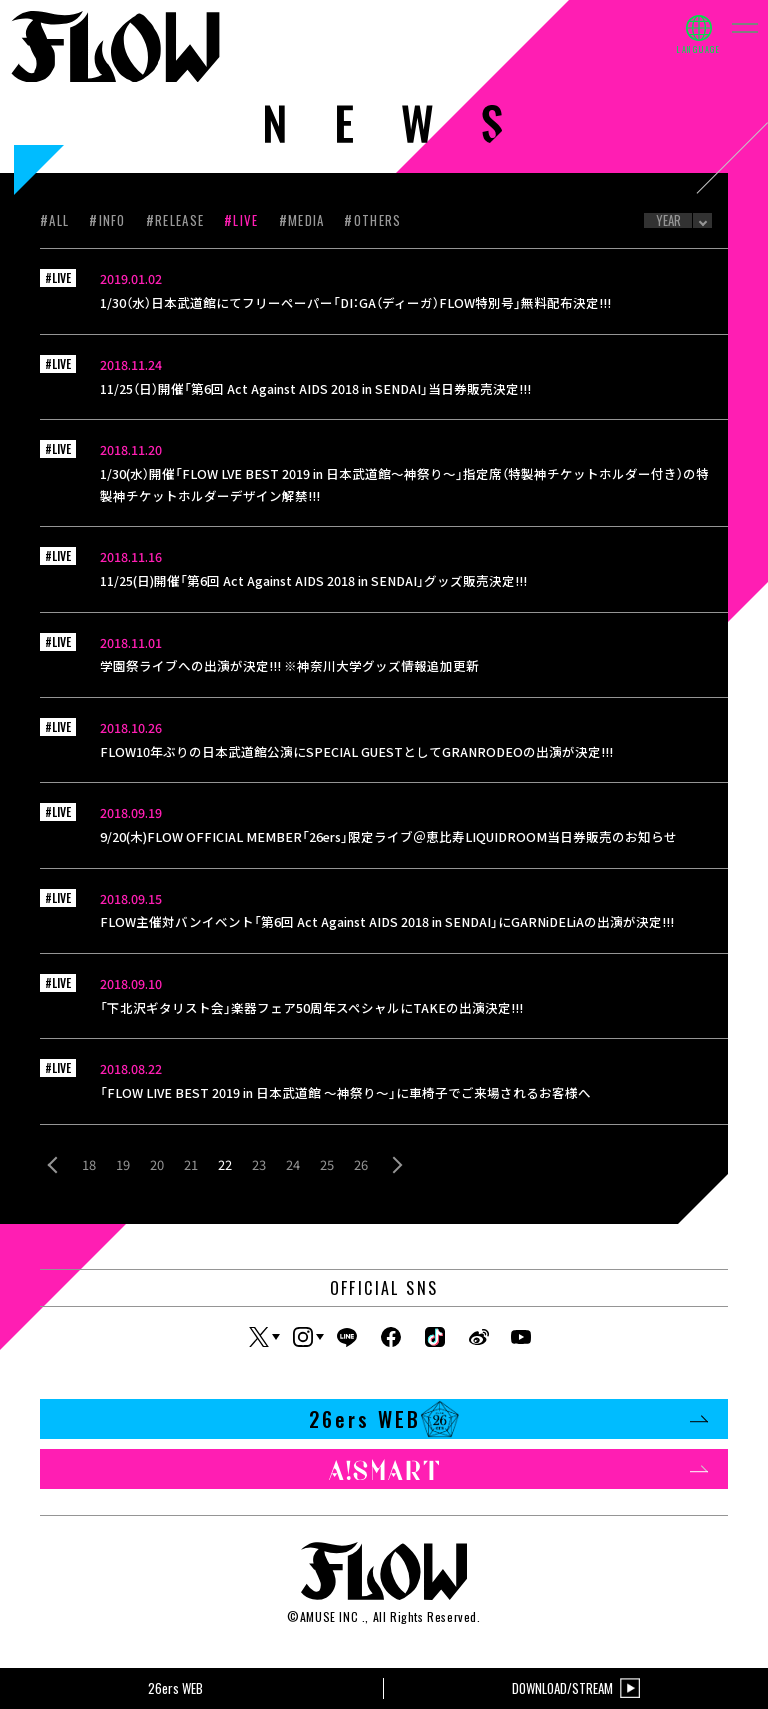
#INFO (107, 220)
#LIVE (241, 220)
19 (123, 1164)
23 (259, 1164)
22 (225, 1164)
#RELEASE (175, 220)
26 (361, 1164)
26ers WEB (508, 1419)
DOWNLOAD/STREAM (576, 1688)
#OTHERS (372, 220)
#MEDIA (302, 220)
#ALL (54, 220)
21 (191, 1164)
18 (89, 1164)
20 (157, 1164)
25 (327, 1164)
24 (293, 1164)
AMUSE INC (329, 1616)
